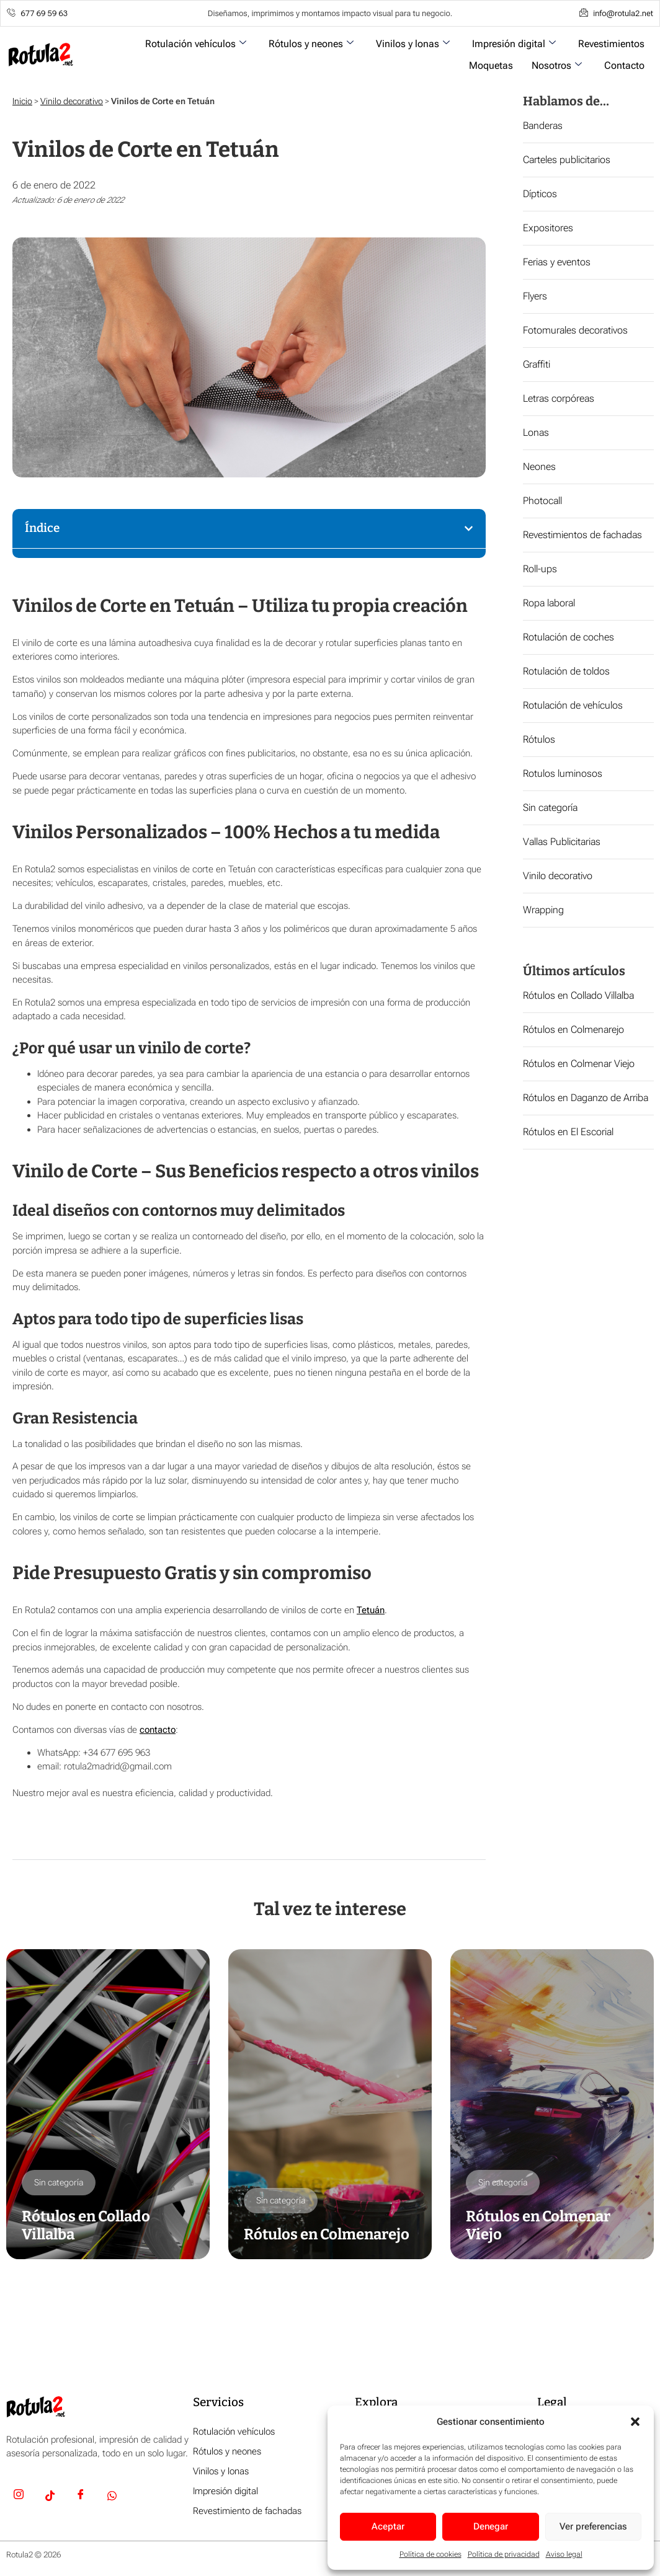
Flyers (535, 296)
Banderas (543, 125)
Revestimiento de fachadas (247, 2510)
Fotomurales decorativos (575, 330)
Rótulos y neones (311, 44)
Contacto (624, 65)
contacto (158, 1729)
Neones (539, 466)
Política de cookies (430, 2554)
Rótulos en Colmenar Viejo (579, 1063)
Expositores (548, 228)
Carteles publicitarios (566, 160)
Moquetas (491, 65)
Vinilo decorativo (71, 101)
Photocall (542, 501)
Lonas (536, 432)
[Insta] (18, 2496)
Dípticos (540, 194)
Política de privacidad (504, 2554)
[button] (635, 2421)
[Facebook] (80, 2496)
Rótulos (539, 739)
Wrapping (543, 910)
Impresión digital (514, 44)
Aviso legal (564, 2554)
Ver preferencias (593, 2526)
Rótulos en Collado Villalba (578, 995)
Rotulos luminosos (562, 773)
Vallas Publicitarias (561, 842)
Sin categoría (550, 807)
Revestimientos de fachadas (582, 535)
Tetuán (371, 1610)
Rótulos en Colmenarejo (573, 1029)
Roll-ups (540, 569)
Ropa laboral (549, 603)
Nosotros (557, 65)
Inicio (22, 101)
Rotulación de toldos (566, 671)
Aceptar (388, 2526)
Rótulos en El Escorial (568, 1132)
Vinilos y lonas (413, 44)
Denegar (490, 2526)
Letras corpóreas (558, 398)
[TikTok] (49, 2496)
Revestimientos (611, 44)
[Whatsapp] (111, 2496)
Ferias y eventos (557, 262)
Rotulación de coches (568, 637)
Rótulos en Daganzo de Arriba (585, 1098)
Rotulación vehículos (195, 44)
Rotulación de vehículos (573, 705)
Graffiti (536, 364)
